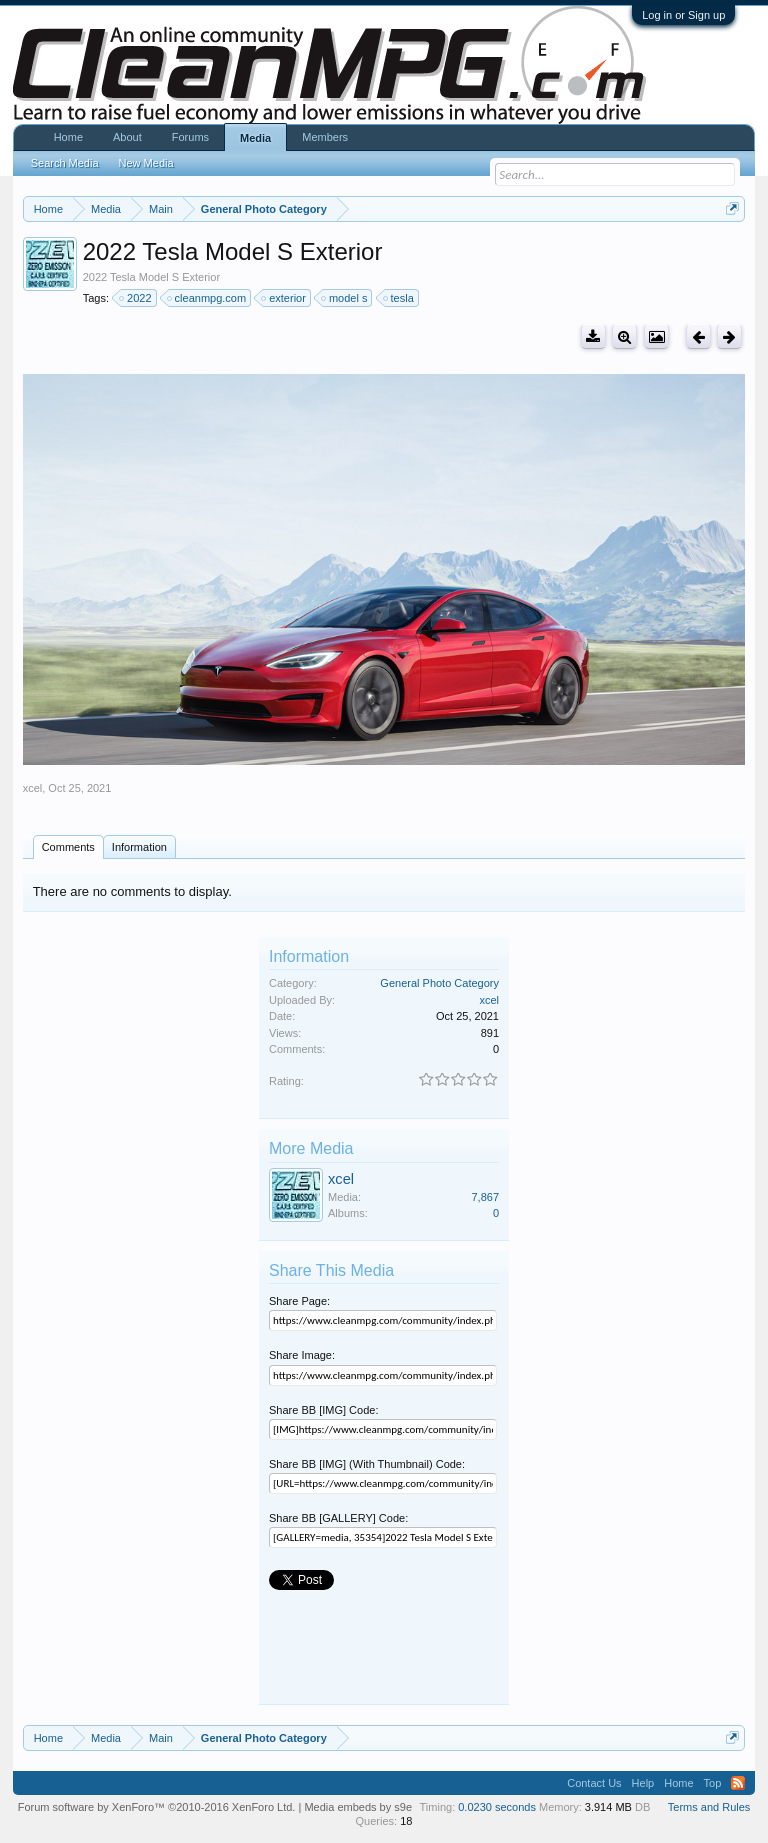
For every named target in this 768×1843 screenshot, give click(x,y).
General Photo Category (439, 983)
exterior (284, 298)
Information (139, 847)
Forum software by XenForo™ (157, 1807)
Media (255, 138)
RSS (738, 1783)
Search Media (65, 163)
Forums (190, 137)
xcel (33, 788)
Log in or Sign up (683, 15)
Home (68, 137)
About (127, 137)
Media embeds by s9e (358, 1807)
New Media (146, 163)
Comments (68, 847)
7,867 (485, 1197)
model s (345, 298)
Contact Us (594, 1783)
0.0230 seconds (497, 1807)
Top (713, 1783)
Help (643, 1783)
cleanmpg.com (208, 298)
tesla (399, 298)
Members (325, 137)
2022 (136, 298)
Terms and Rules (709, 1807)
